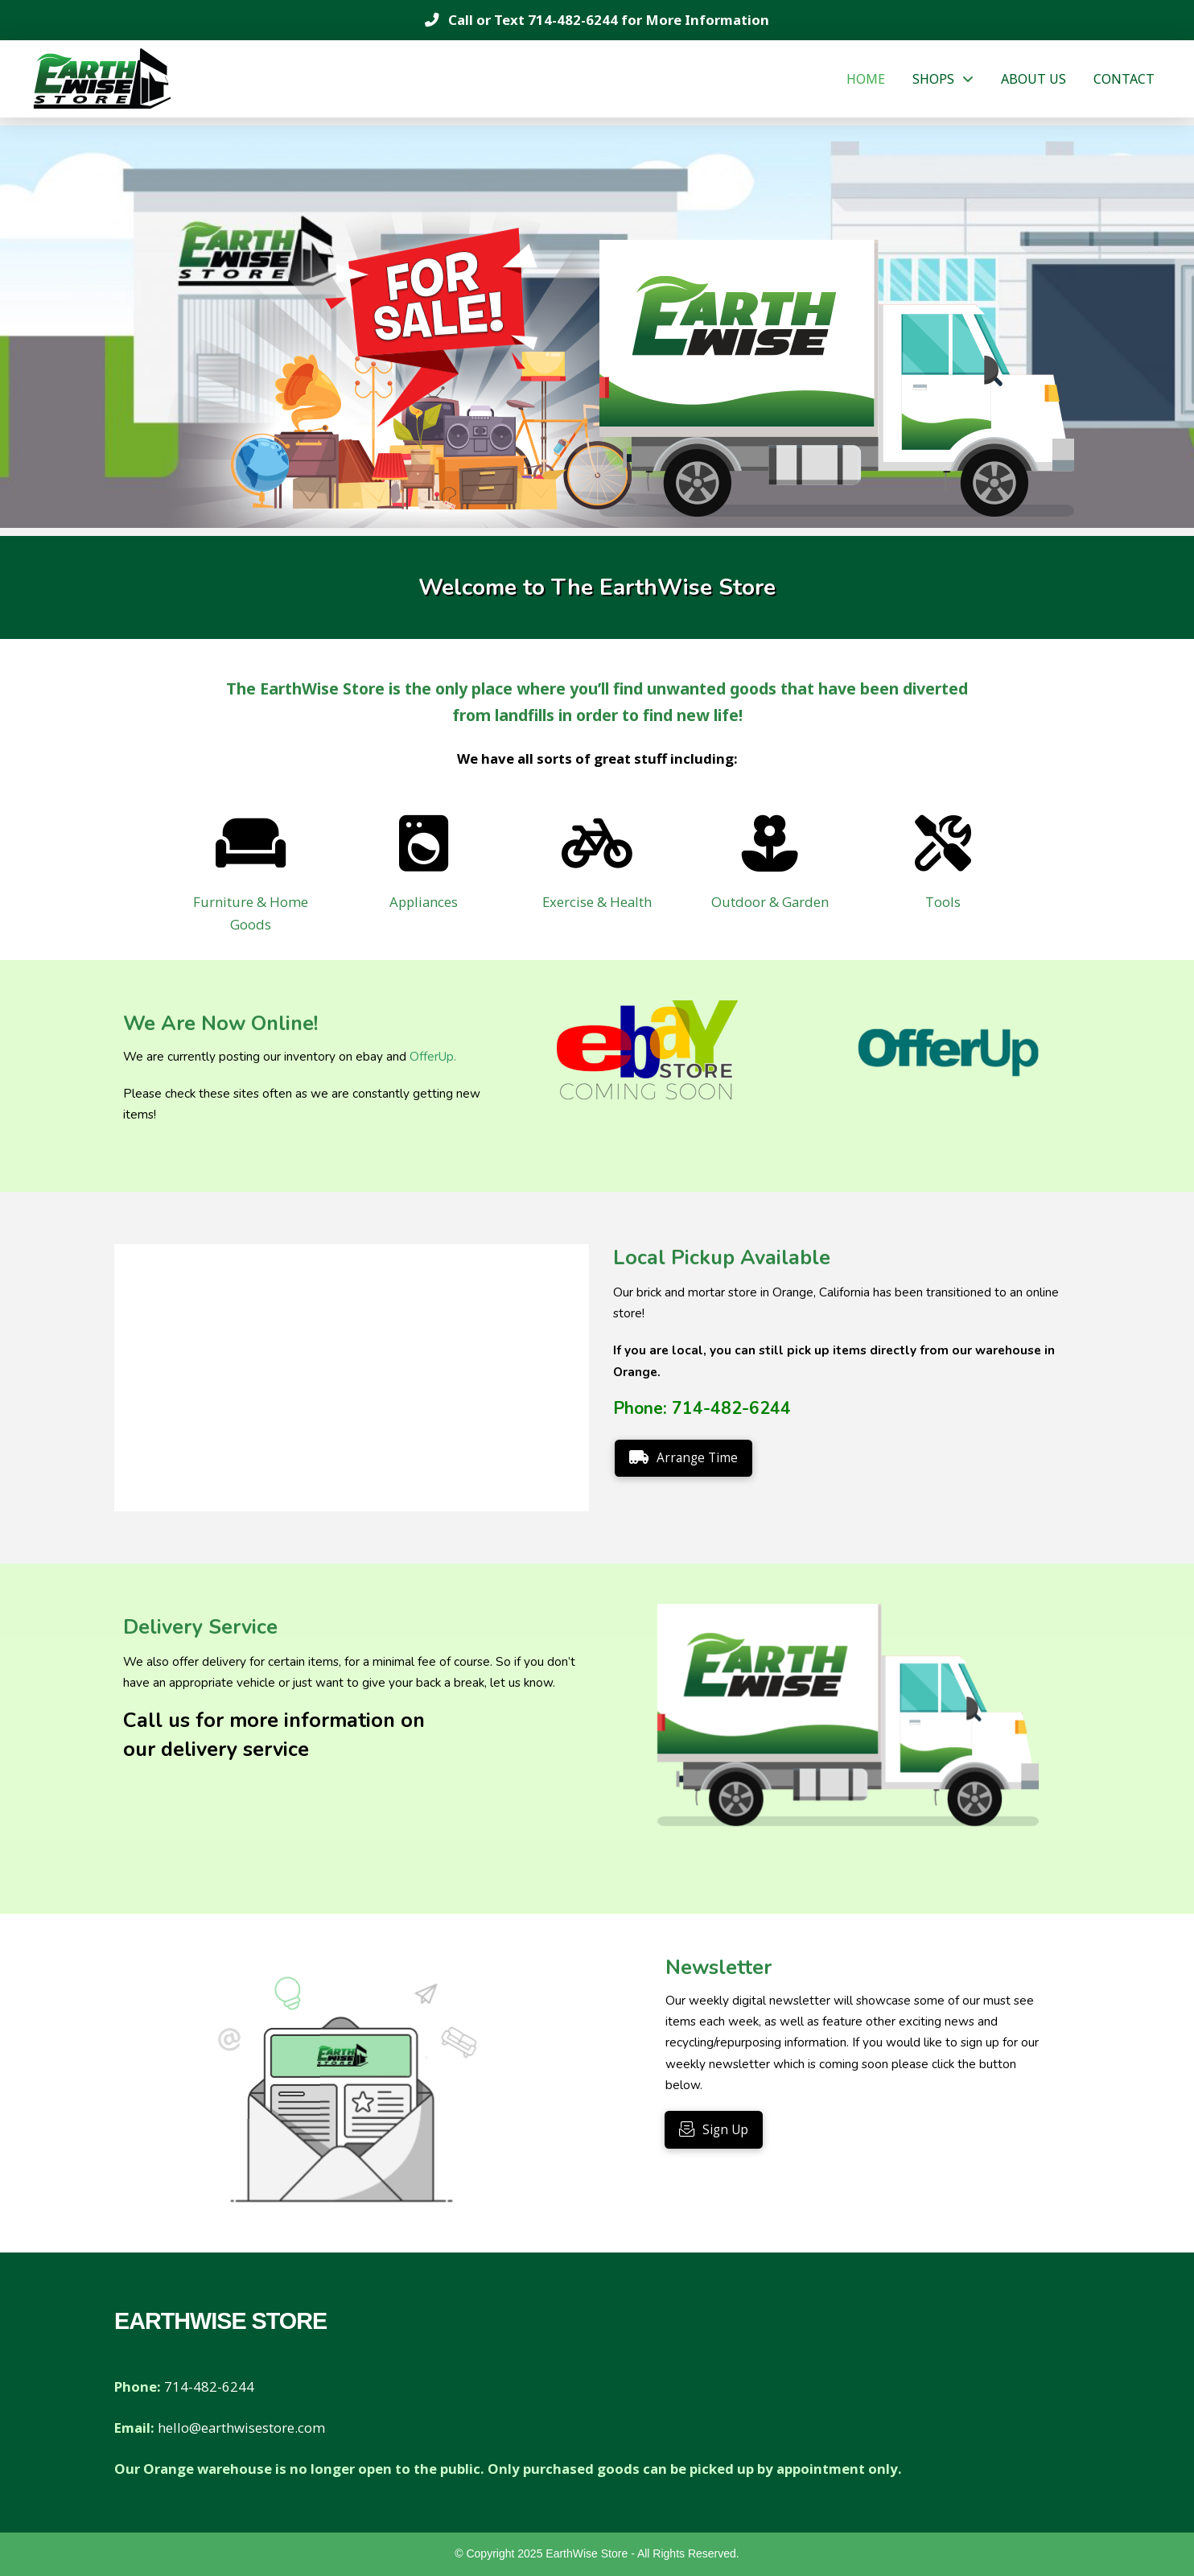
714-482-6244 (573, 19)
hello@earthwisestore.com (241, 2427)
